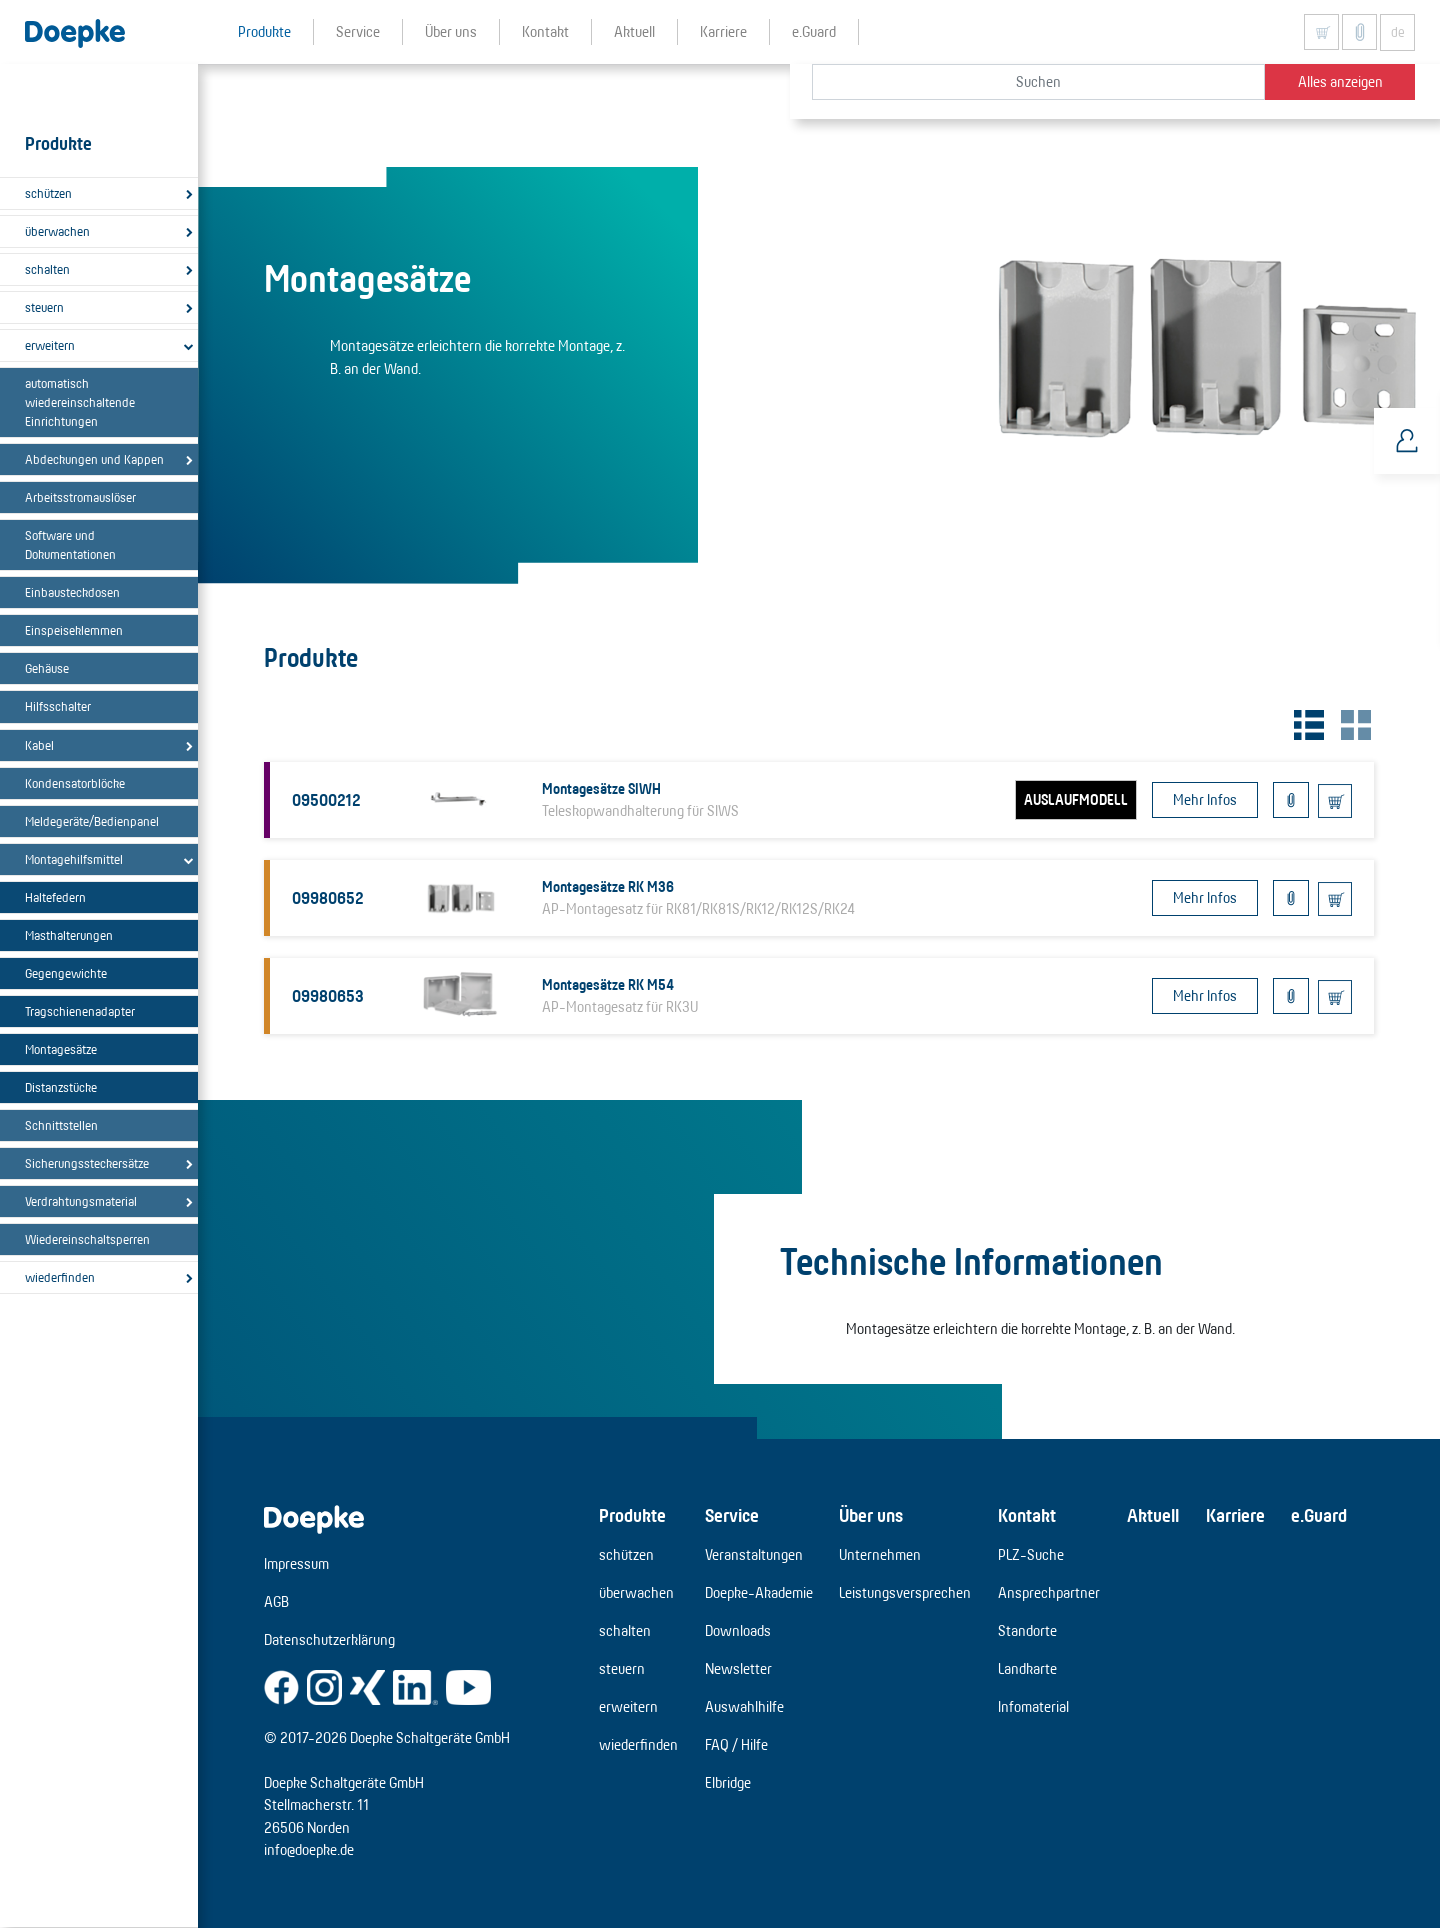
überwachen (57, 231)
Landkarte (1027, 1668)
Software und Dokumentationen (70, 544)
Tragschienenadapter (80, 1011)
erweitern (50, 345)
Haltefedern (55, 897)
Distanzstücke (61, 1087)
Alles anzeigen (1340, 81)
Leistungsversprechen (905, 1592)
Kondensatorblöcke (75, 783)
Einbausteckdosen (72, 592)
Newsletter (738, 1668)
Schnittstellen (61, 1125)
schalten (47, 269)
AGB (276, 1601)
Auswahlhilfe (744, 1706)
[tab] (1306, 722)
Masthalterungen (69, 935)
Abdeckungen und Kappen (94, 459)
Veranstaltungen (754, 1554)
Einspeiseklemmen (74, 630)
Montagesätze (61, 1049)
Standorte (1027, 1630)
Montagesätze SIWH (601, 788)
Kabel (39, 745)
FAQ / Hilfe (736, 1744)
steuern (44, 307)
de (1398, 32)
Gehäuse (47, 668)
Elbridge (728, 1782)
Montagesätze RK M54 (608, 984)
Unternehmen (880, 1554)
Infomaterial (1033, 1706)
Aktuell (1153, 1515)
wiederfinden (60, 1277)
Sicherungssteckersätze (87, 1163)
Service (732, 1515)
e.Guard (1319, 1515)
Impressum (296, 1563)
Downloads (738, 1630)
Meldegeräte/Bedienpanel (92, 821)
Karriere (1235, 1515)
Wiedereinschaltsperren (87, 1239)
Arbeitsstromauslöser (80, 497)
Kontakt (1027, 1515)
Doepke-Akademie (759, 1592)
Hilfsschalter (58, 706)
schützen (48, 193)
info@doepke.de (309, 1849)
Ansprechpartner (1049, 1592)
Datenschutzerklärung (329, 1639)
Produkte (632, 1515)
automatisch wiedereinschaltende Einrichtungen (80, 402)
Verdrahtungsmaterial (81, 1201)
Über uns (871, 1515)
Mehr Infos (1205, 799)
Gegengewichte (66, 973)
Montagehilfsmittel (74, 859)
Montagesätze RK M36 (608, 886)
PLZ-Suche (1031, 1554)
